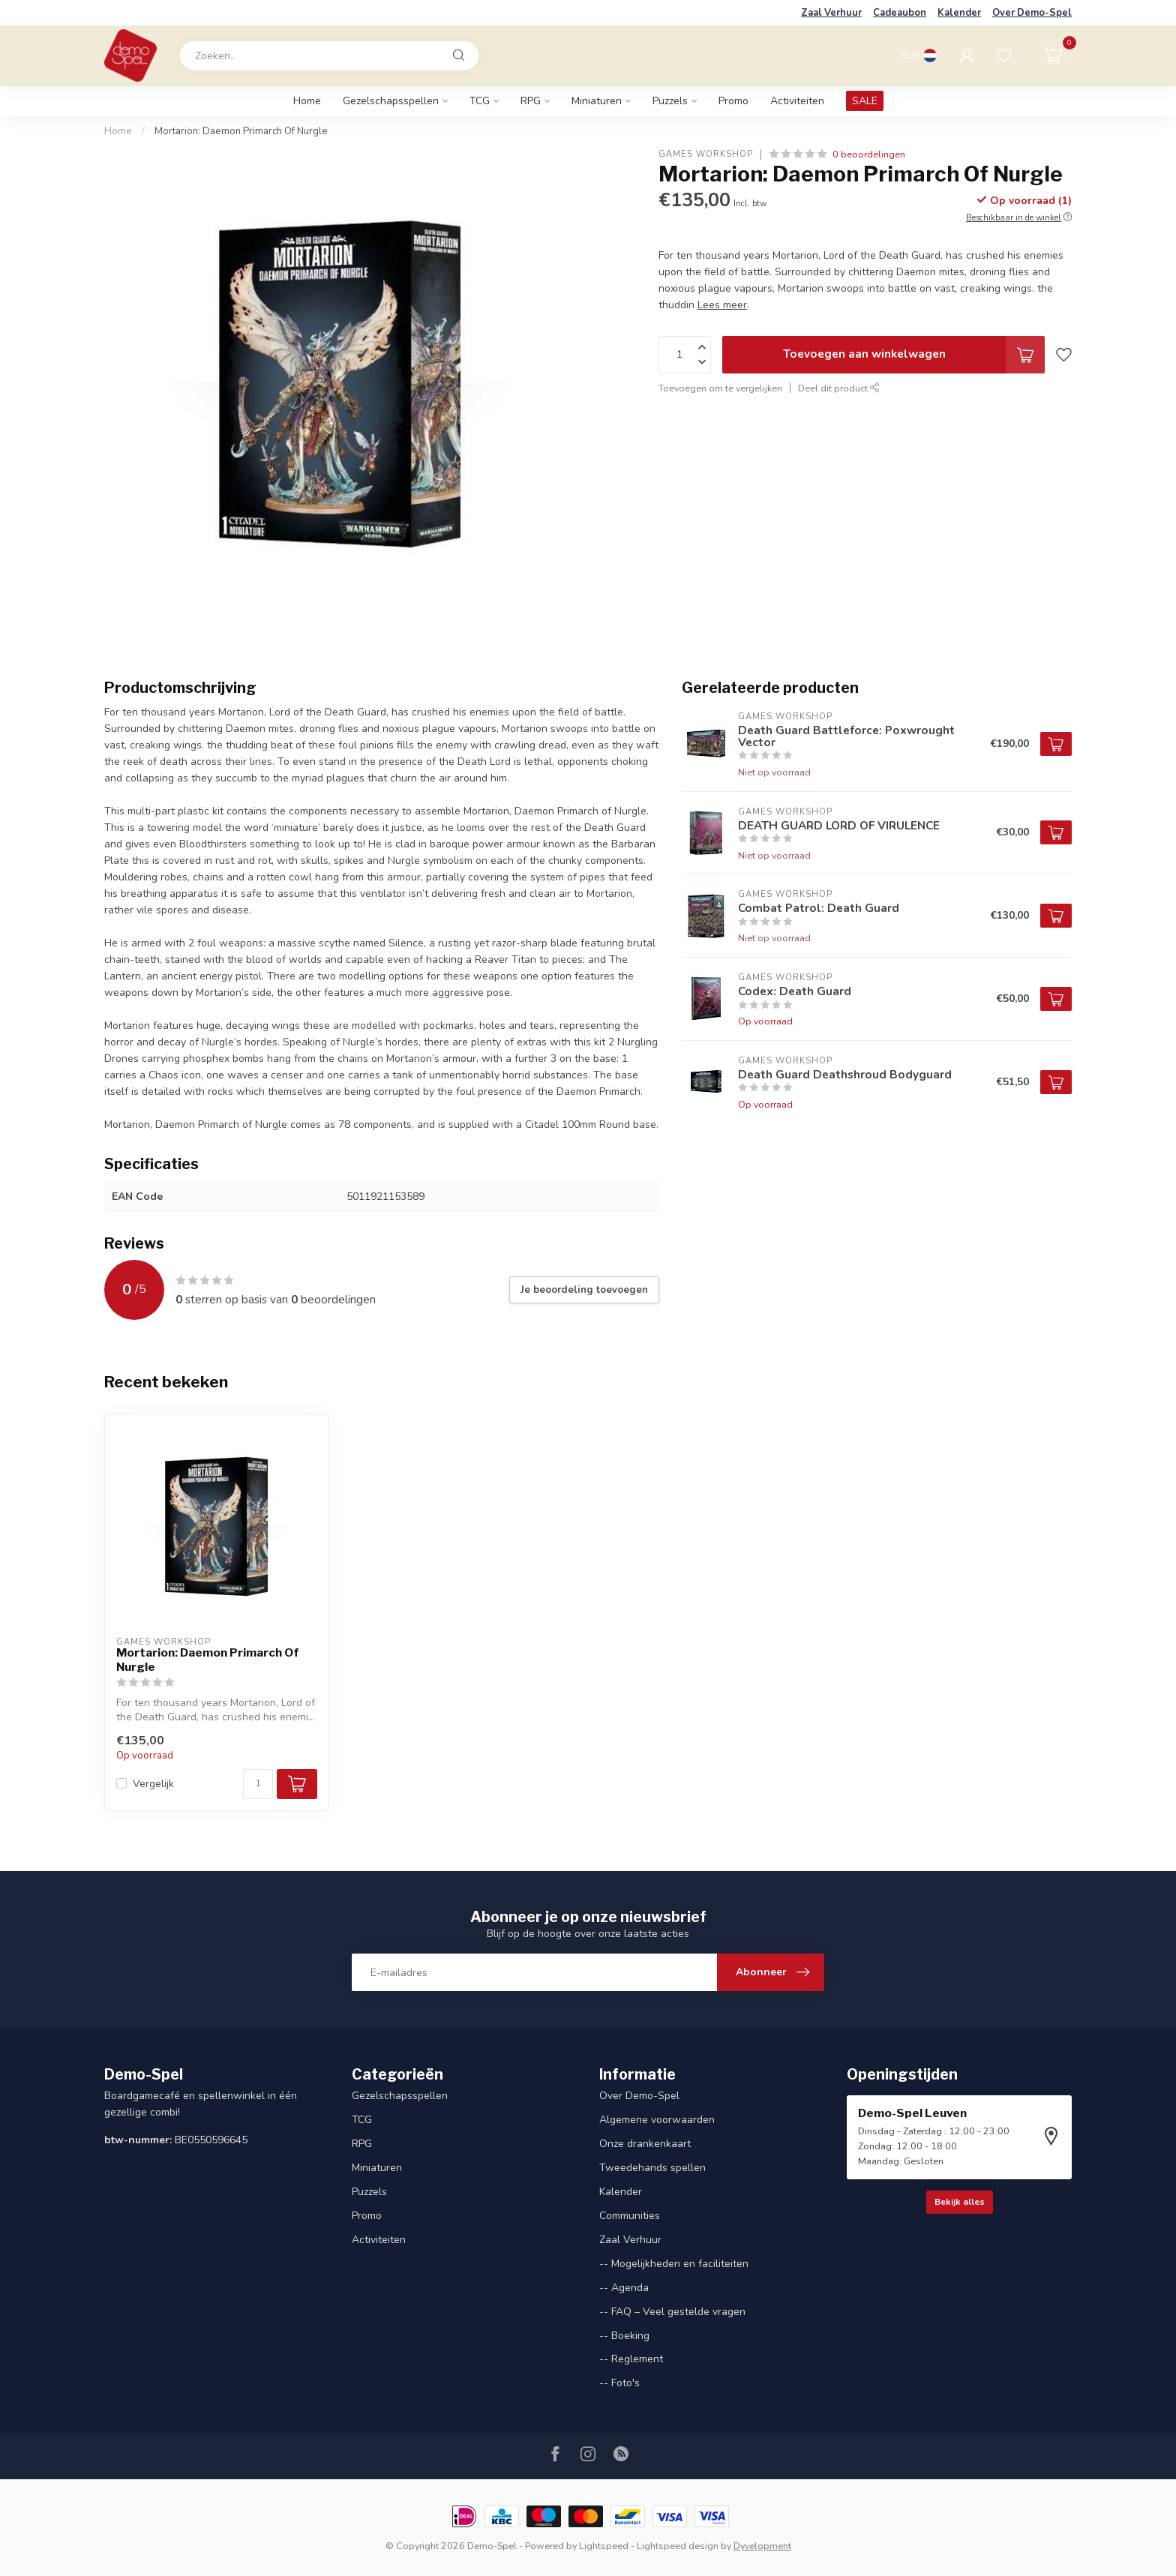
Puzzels (670, 101)
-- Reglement (631, 2359)
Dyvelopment (762, 2545)
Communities (629, 2216)
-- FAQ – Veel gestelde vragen (672, 2312)
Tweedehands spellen (652, 2168)
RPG (530, 101)
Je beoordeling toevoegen (584, 1290)
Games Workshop (705, 154)
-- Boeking (624, 2336)
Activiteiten (797, 101)
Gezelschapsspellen (391, 101)
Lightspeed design (677, 2545)
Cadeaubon (899, 12)
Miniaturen (597, 101)
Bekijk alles (959, 2202)
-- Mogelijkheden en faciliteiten (673, 2264)
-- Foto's (619, 2383)
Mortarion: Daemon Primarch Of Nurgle (241, 131)
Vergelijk (153, 1783)
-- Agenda (624, 2288)
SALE (865, 101)
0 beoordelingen (868, 154)
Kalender (959, 12)
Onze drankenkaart (645, 2144)
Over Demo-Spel (1032, 12)
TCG (480, 101)
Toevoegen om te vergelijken (720, 388)
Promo (733, 101)
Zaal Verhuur (831, 12)
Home (307, 101)
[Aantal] (258, 1784)
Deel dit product (839, 388)
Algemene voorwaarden (657, 2120)
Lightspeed (603, 2545)
